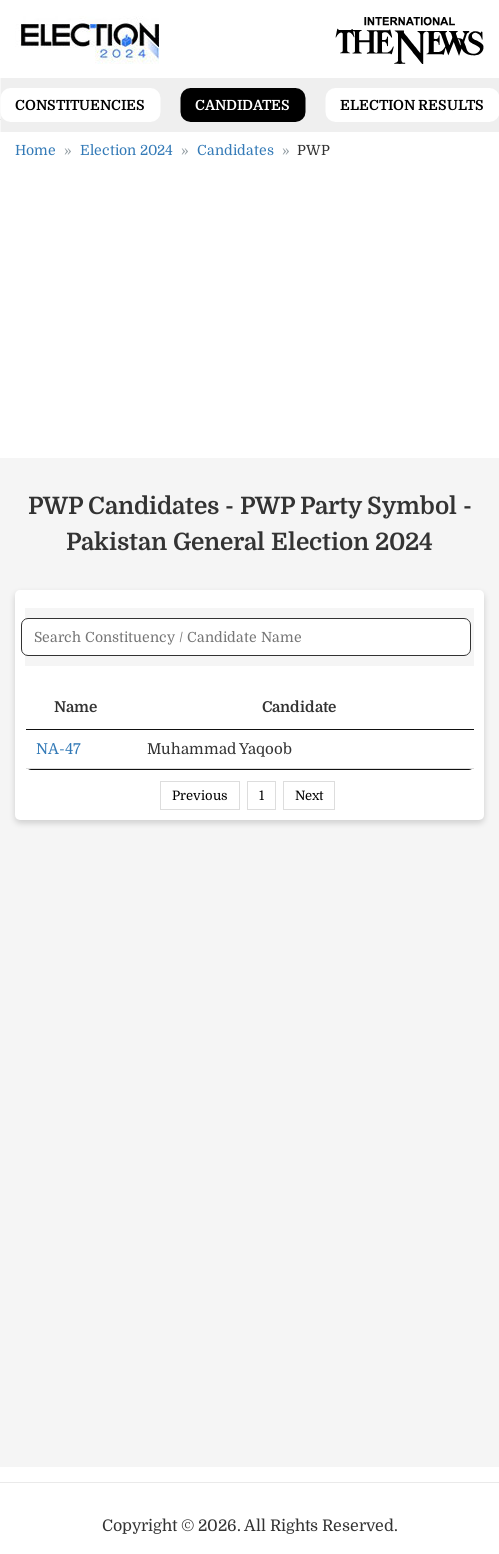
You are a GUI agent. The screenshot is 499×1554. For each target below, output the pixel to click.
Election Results (412, 105)
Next (309, 795)
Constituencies (80, 105)
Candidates (242, 105)
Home (35, 150)
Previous (200, 795)
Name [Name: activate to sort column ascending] (75, 707)
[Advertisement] (250, 316)
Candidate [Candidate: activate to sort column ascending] (299, 707)
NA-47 (58, 749)
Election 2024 (126, 150)
